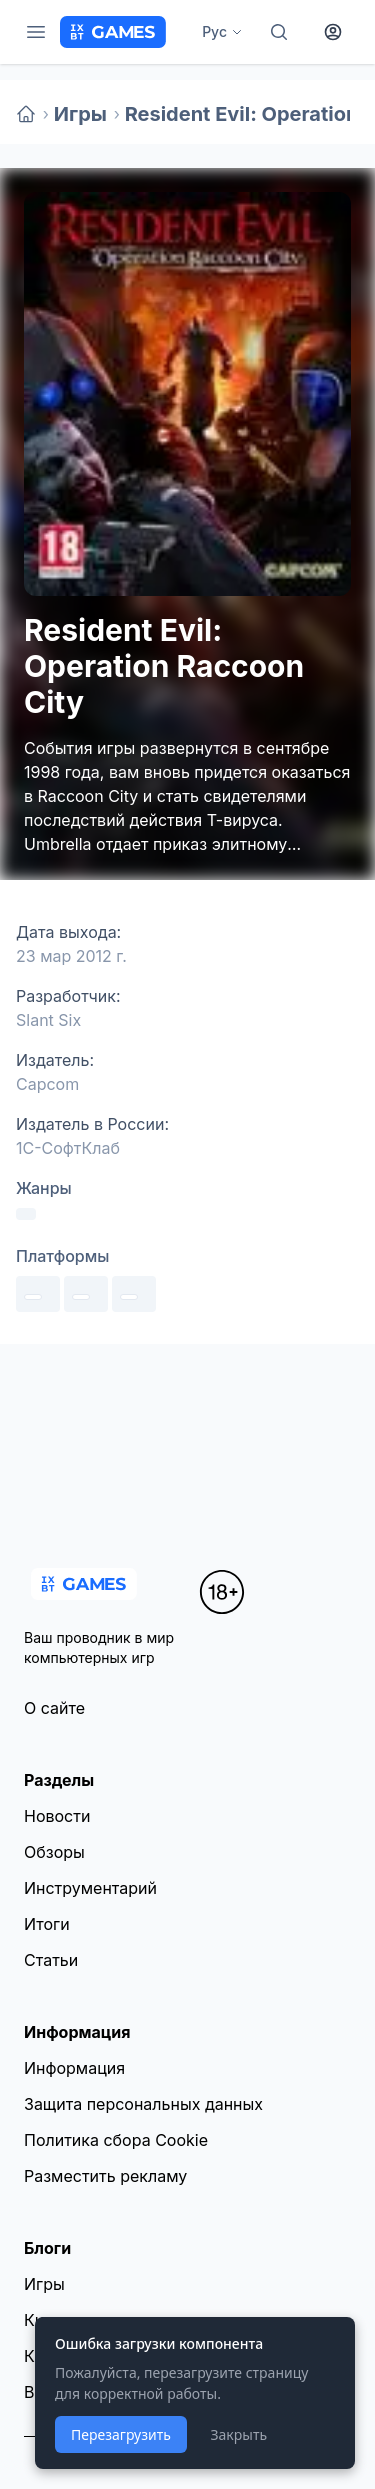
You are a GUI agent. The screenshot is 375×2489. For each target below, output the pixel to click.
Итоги (47, 1924)
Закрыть (238, 2434)
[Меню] (36, 32)
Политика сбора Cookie (116, 2140)
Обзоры (54, 1852)
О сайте (54, 1708)
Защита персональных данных (143, 2104)
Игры (80, 114)
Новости (57, 1816)
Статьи (51, 1960)
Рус (222, 31)
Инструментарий (90, 1888)
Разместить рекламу (105, 2176)
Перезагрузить (121, 2434)
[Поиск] (279, 32)
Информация (74, 2068)
